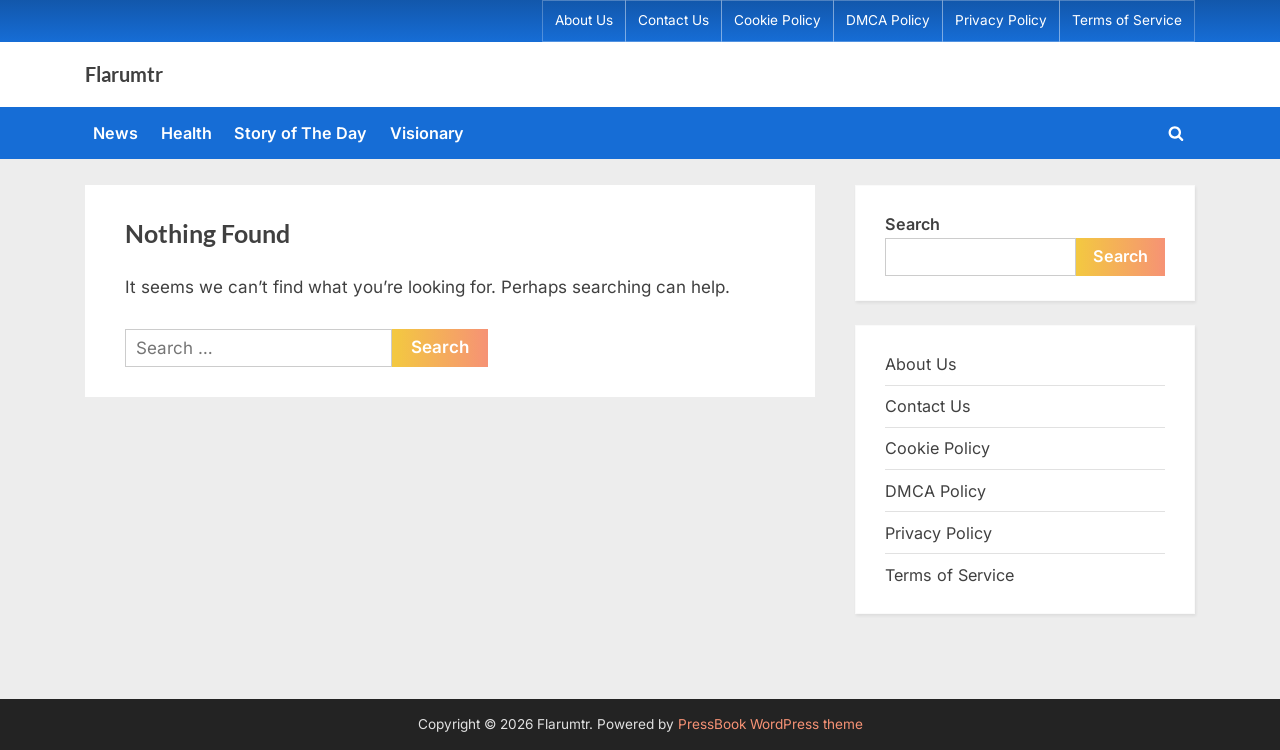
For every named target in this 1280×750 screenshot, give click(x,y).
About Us (584, 20)
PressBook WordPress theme (770, 724)
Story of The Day (300, 133)
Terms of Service (1127, 20)
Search (912, 224)
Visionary (427, 133)
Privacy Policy (1001, 20)
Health (186, 133)
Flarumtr (124, 74)
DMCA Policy (888, 20)
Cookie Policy (777, 20)
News (115, 133)
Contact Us (673, 20)
